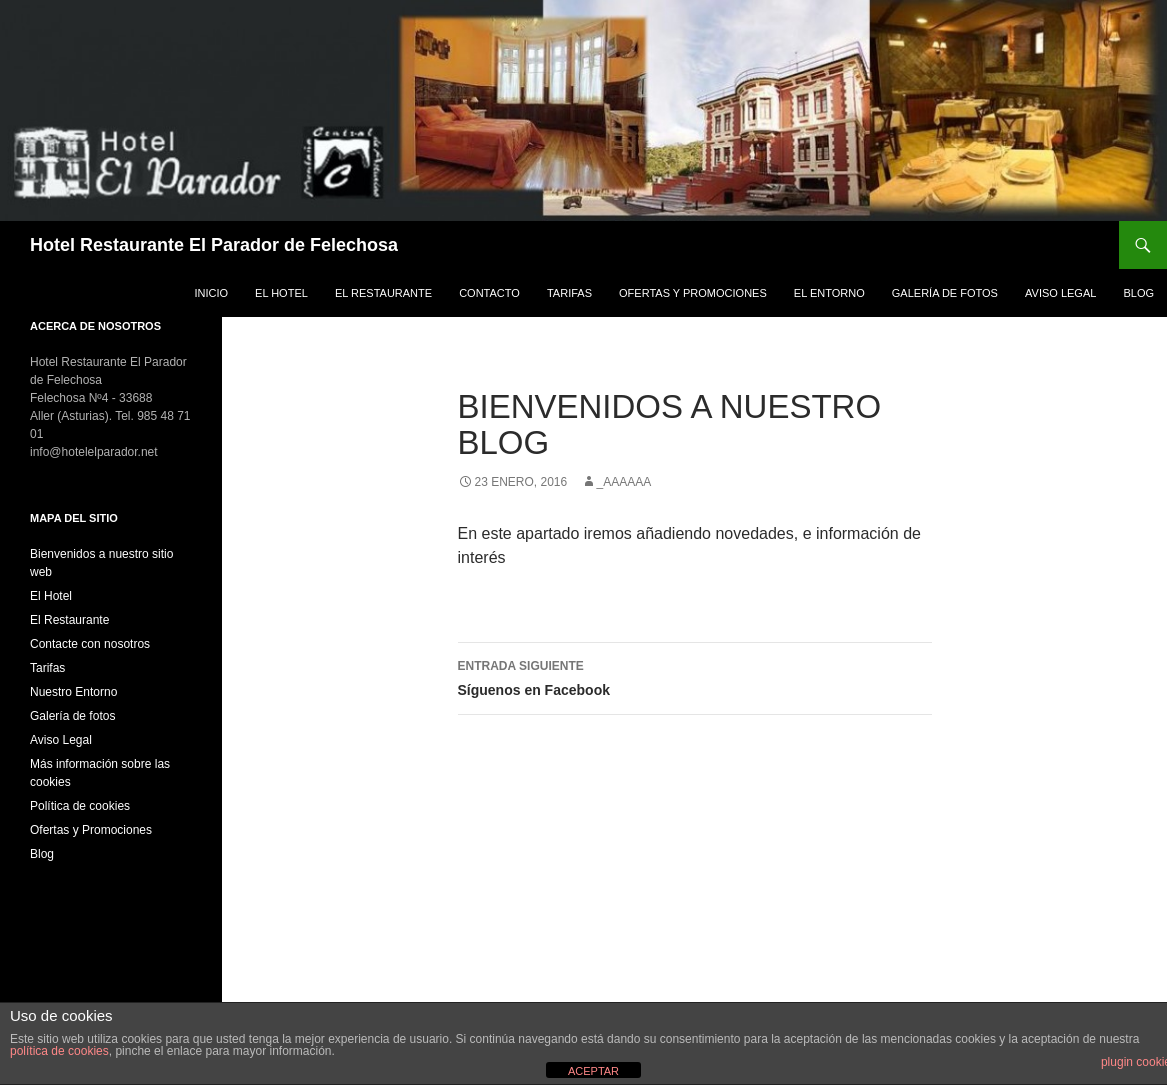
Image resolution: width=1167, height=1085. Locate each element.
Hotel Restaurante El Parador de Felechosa (214, 245)
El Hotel (281, 293)
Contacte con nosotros (90, 644)
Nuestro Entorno (73, 692)
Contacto (489, 293)
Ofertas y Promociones (693, 293)
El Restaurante (383, 293)
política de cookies (59, 1051)
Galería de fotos (945, 293)
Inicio (211, 293)
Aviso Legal (1060, 293)
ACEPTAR (593, 1071)
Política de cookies (80, 806)
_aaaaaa (624, 482)
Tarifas (569, 293)
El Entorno (829, 293)
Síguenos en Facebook (695, 676)
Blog (1138, 293)
